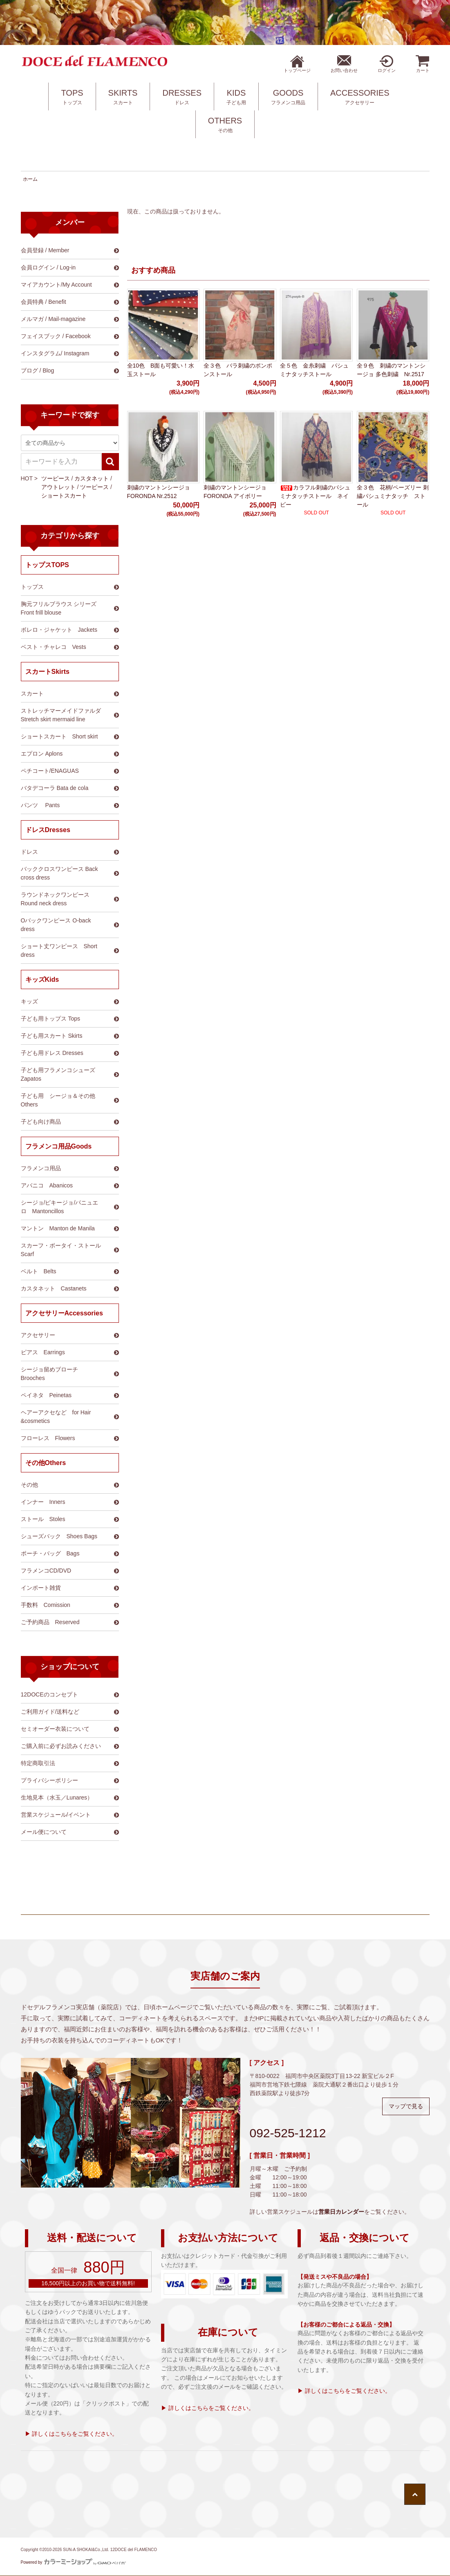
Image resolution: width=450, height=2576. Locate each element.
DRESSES (181, 97)
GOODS (288, 97)
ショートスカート (64, 495)
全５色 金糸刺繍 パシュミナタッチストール (314, 369)
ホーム (30, 179)
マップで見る (406, 2106)
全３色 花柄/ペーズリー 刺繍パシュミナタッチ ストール (393, 496)
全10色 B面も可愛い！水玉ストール (161, 369)
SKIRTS (123, 97)
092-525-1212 (288, 2133)
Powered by (73, 2562)
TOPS (72, 97)
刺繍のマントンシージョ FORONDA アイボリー (235, 491)
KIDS (236, 97)
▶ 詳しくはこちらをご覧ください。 (71, 2433)
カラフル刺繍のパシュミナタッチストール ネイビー (315, 496)
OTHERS (225, 125)
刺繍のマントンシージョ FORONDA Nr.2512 (158, 491)
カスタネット (91, 478)
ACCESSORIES (359, 97)
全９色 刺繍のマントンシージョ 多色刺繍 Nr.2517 (391, 369)
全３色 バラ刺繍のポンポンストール (238, 369)
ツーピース (55, 478)
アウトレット (58, 487)
